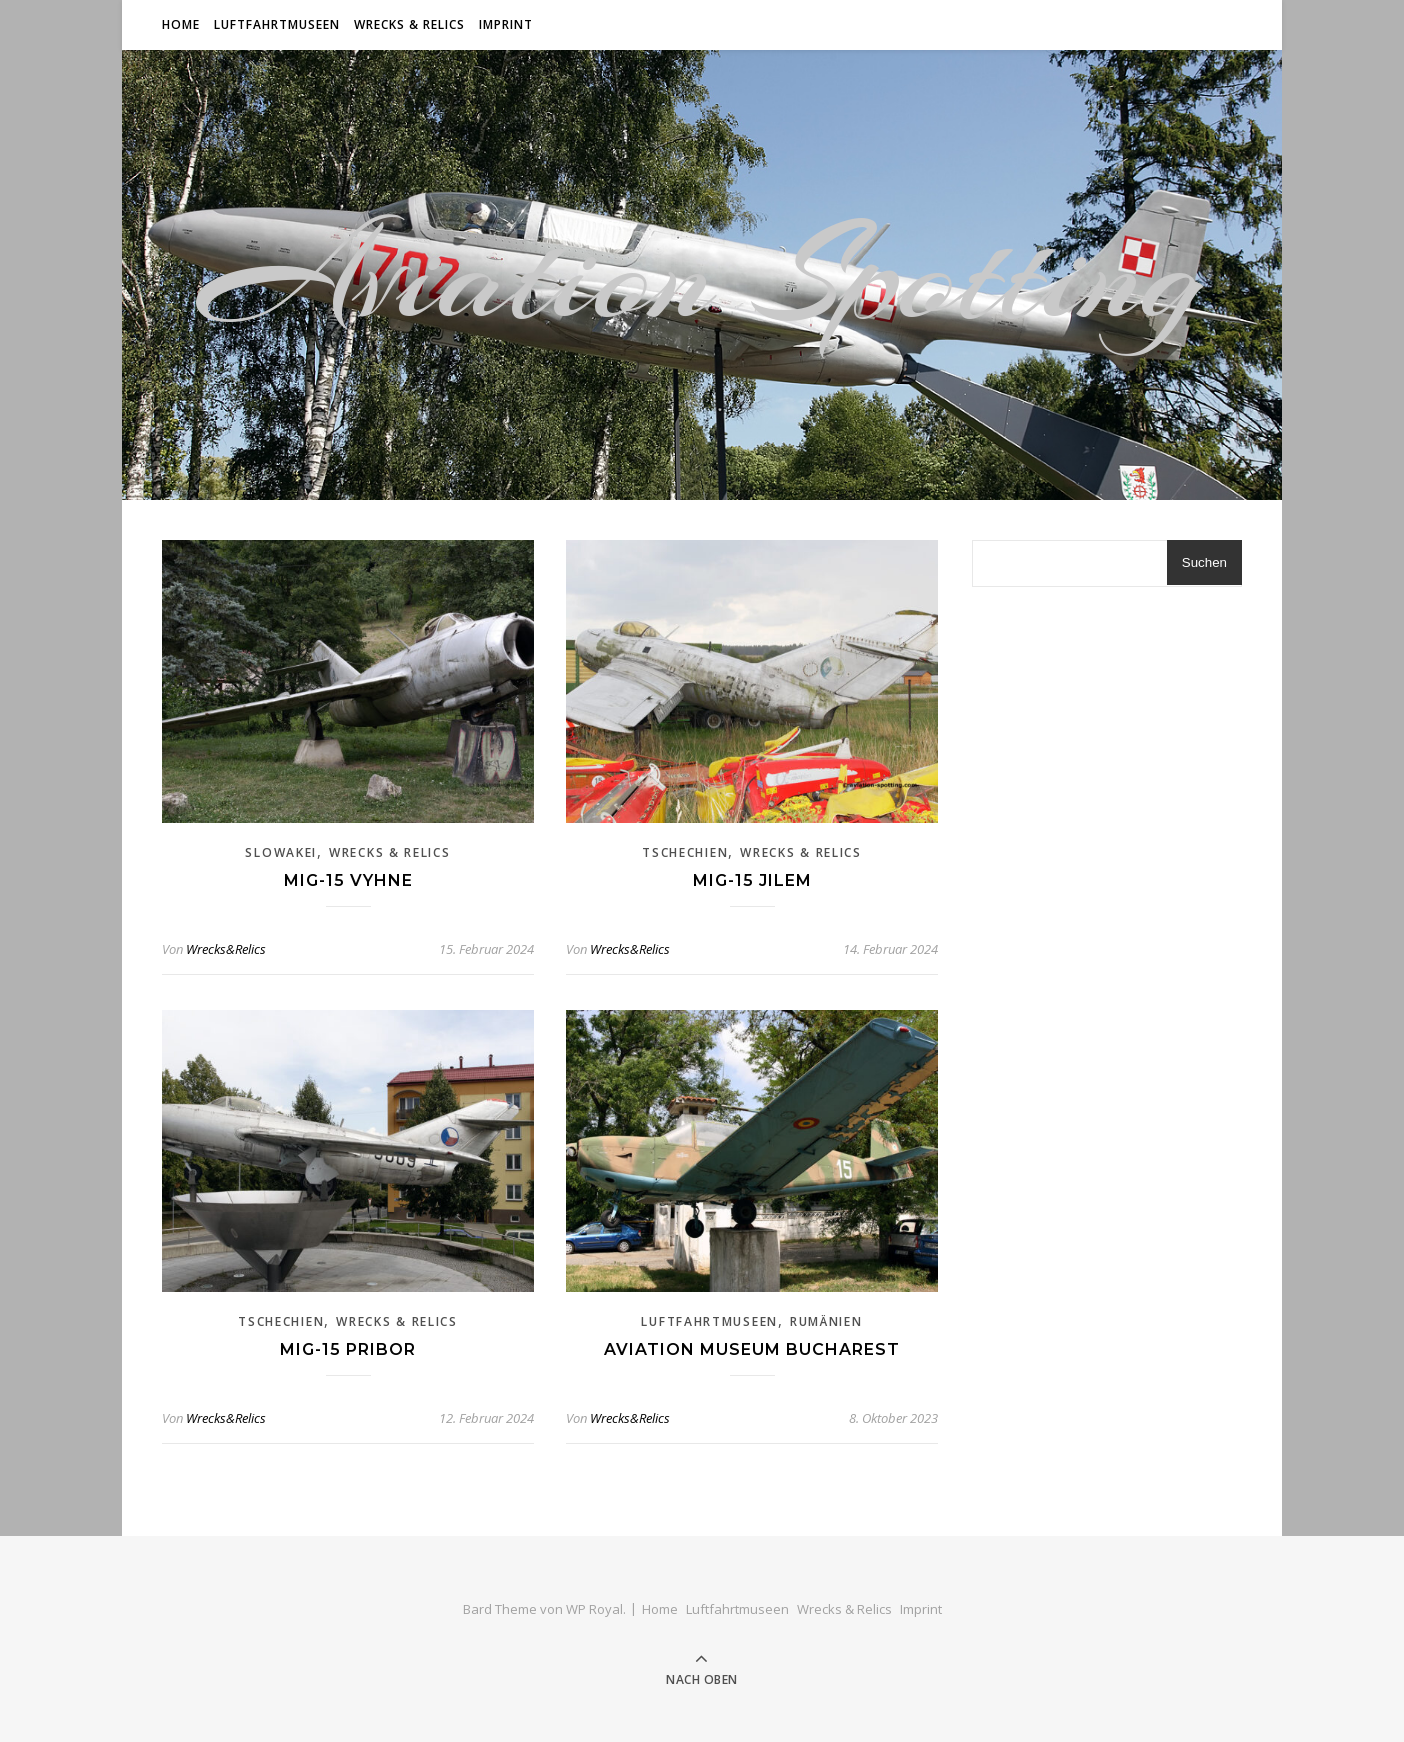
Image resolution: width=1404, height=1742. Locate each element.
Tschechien (685, 852)
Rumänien (826, 1321)
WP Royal (594, 1609)
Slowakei (281, 852)
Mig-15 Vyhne (348, 880)
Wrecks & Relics (409, 24)
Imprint (506, 24)
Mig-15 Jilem (752, 880)
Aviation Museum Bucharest (752, 1349)
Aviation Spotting (702, 275)
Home (181, 24)
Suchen (1204, 562)
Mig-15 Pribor (348, 1349)
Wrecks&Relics (226, 949)
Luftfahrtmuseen (277, 24)
